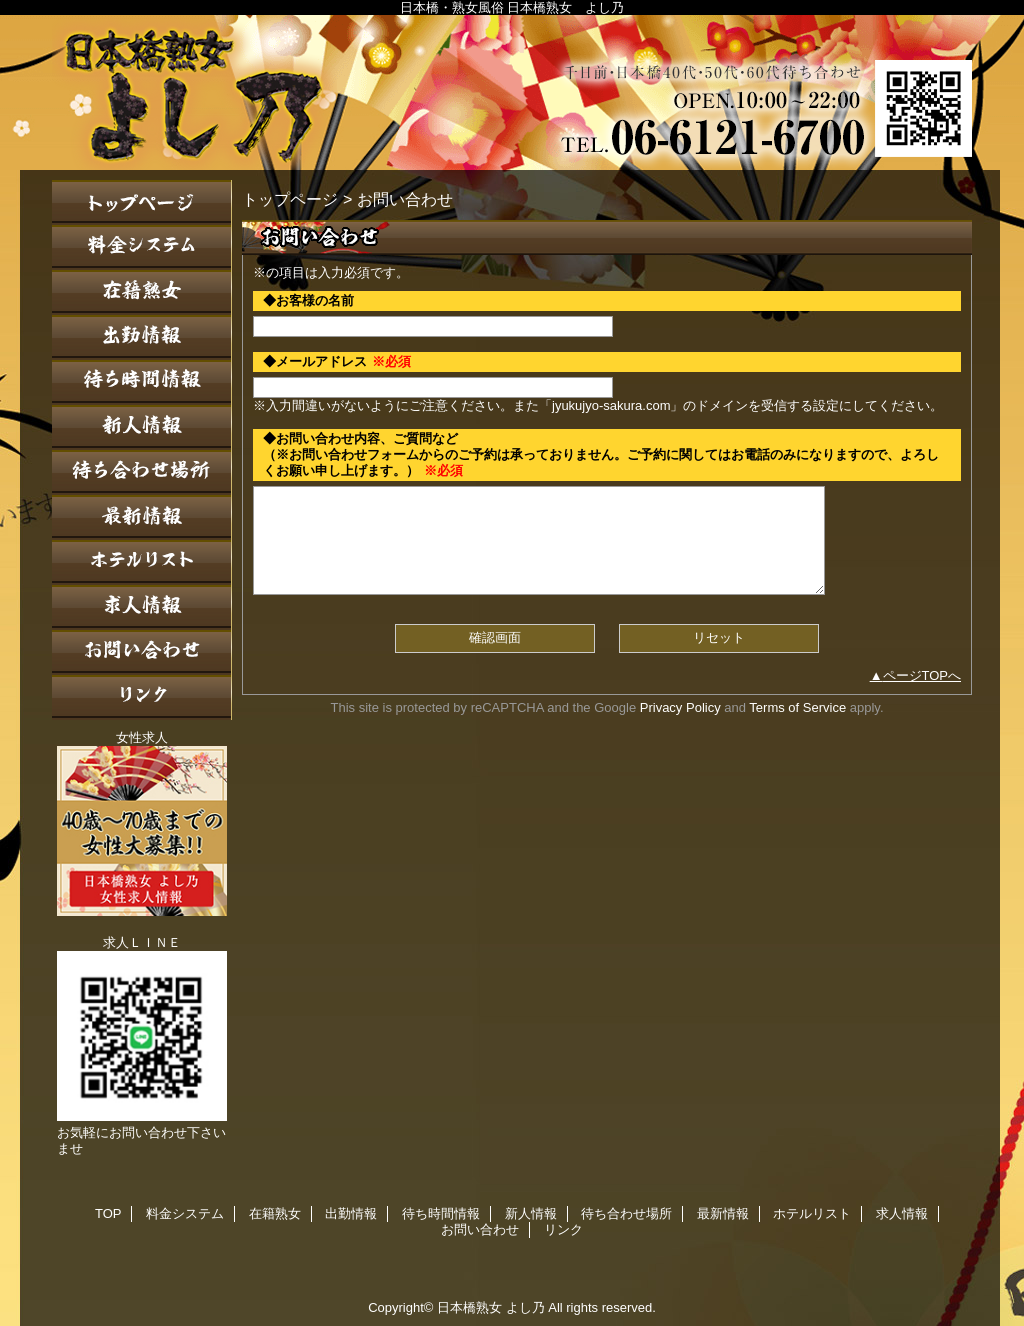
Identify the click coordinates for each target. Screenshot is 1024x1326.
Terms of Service (797, 707)
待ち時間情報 (142, 382)
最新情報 (142, 517)
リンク (142, 697)
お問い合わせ (142, 652)
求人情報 (142, 607)
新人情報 (142, 427)
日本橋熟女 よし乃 (512, 92)
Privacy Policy (680, 707)
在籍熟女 (142, 292)
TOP (142, 202)
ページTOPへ (922, 675)
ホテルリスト (142, 562)
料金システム (142, 247)
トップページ (290, 199)
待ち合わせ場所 (142, 472)
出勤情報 (142, 337)
